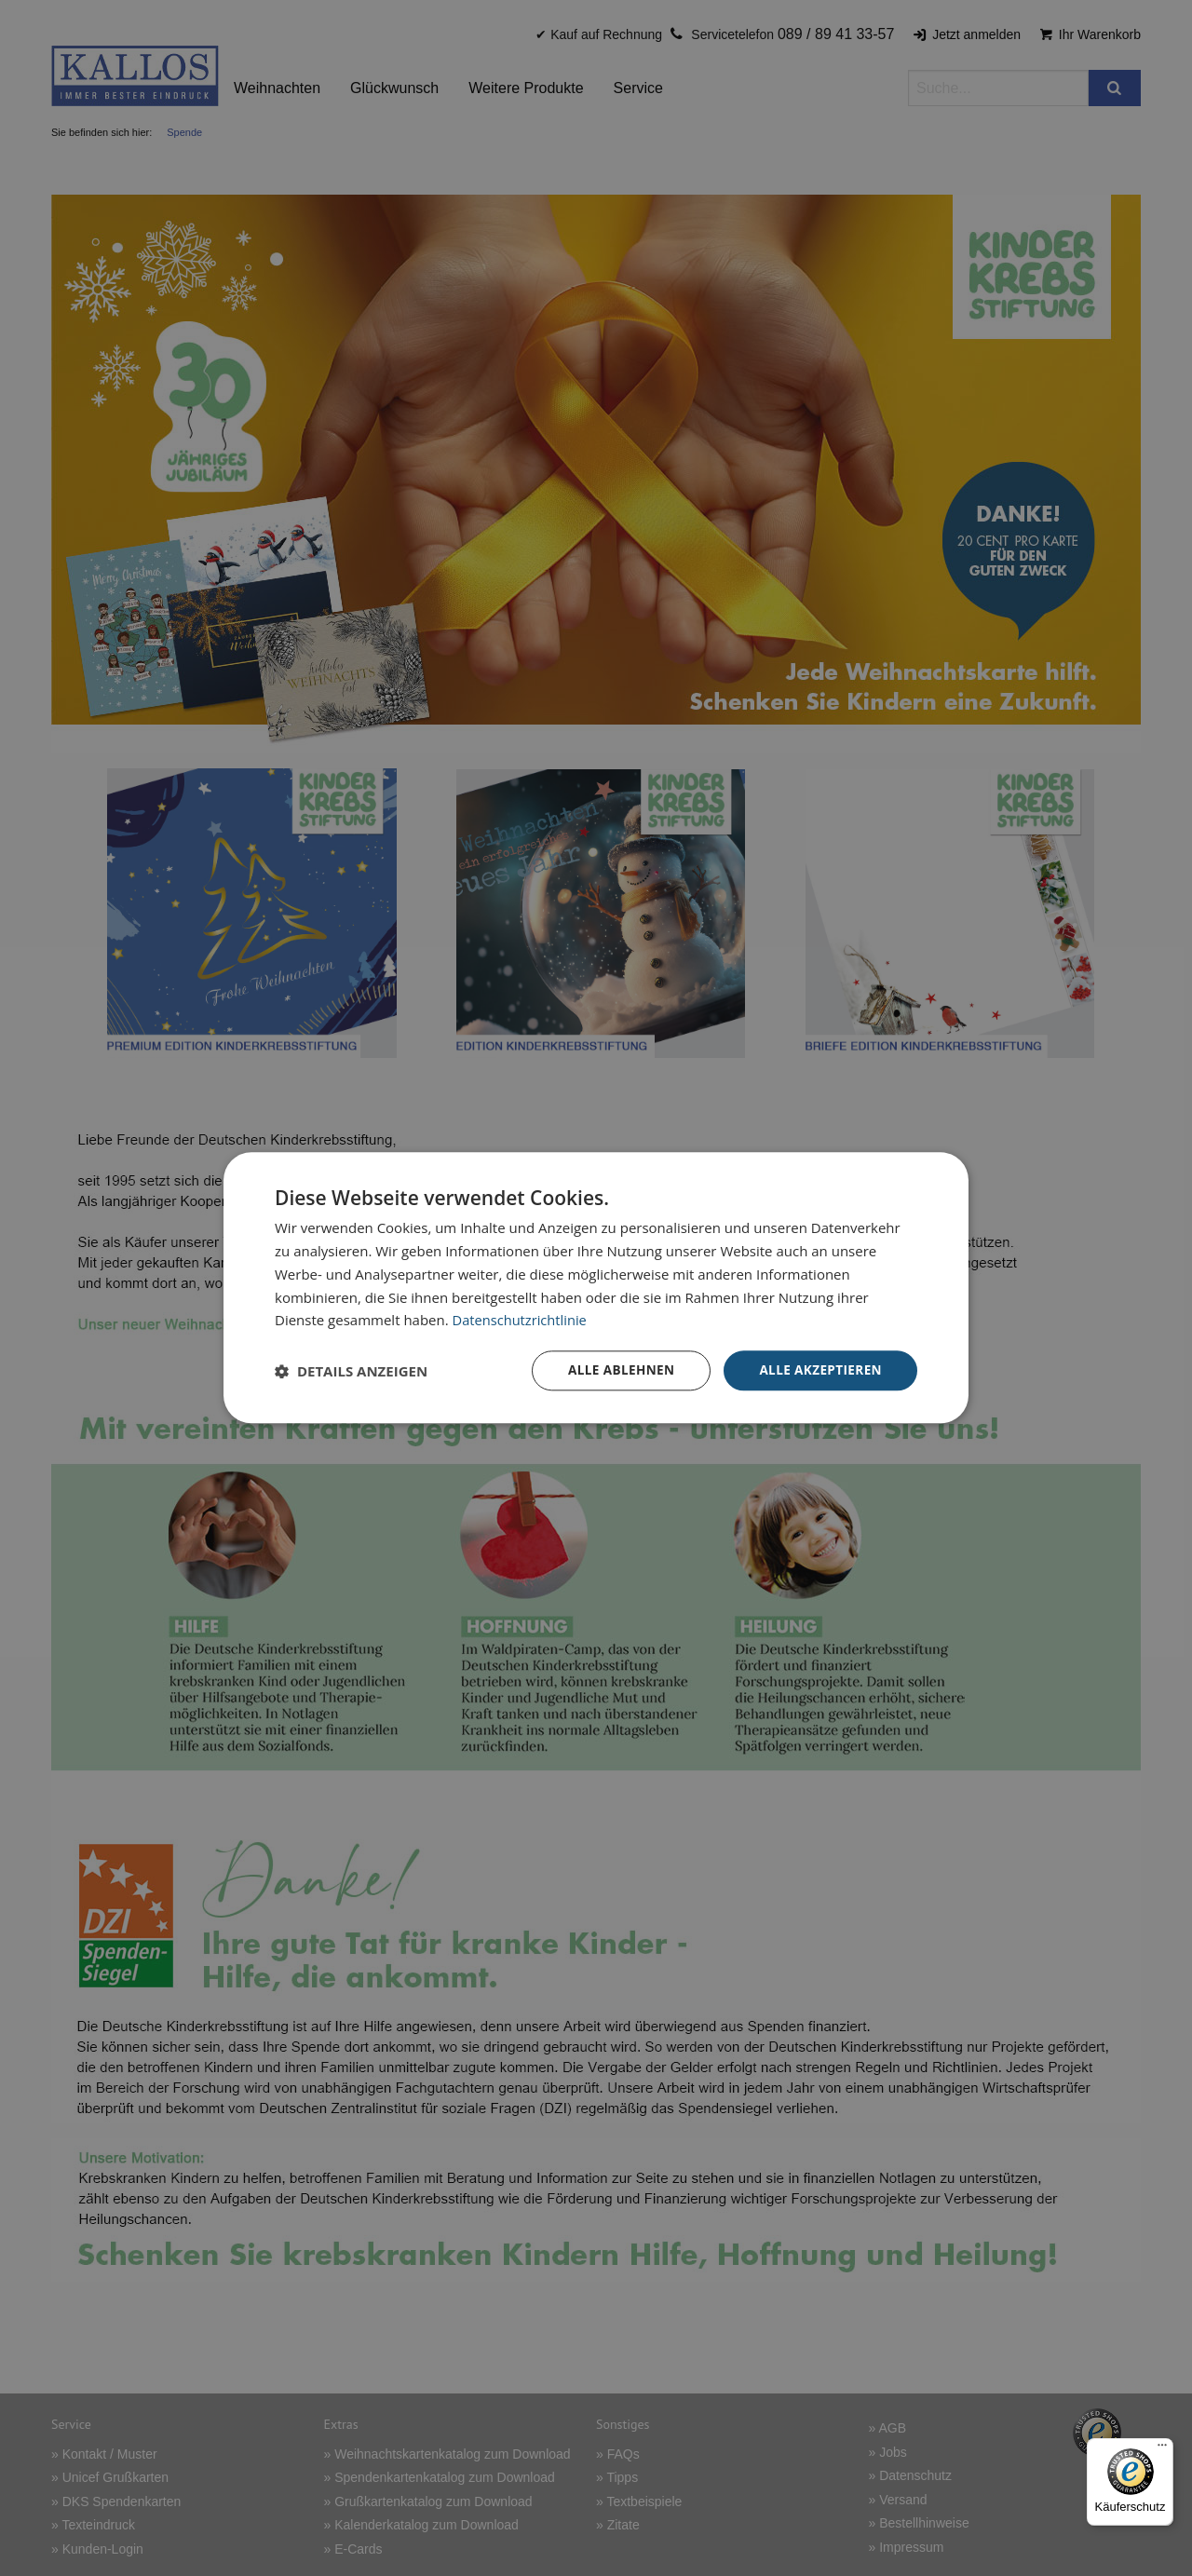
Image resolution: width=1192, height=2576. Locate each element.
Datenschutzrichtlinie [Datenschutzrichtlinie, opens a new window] (521, 1319)
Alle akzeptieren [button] (818, 1370)
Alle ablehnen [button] (615, 1370)
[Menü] (1162, 2449)
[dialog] (596, 1288)
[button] (351, 1371)
